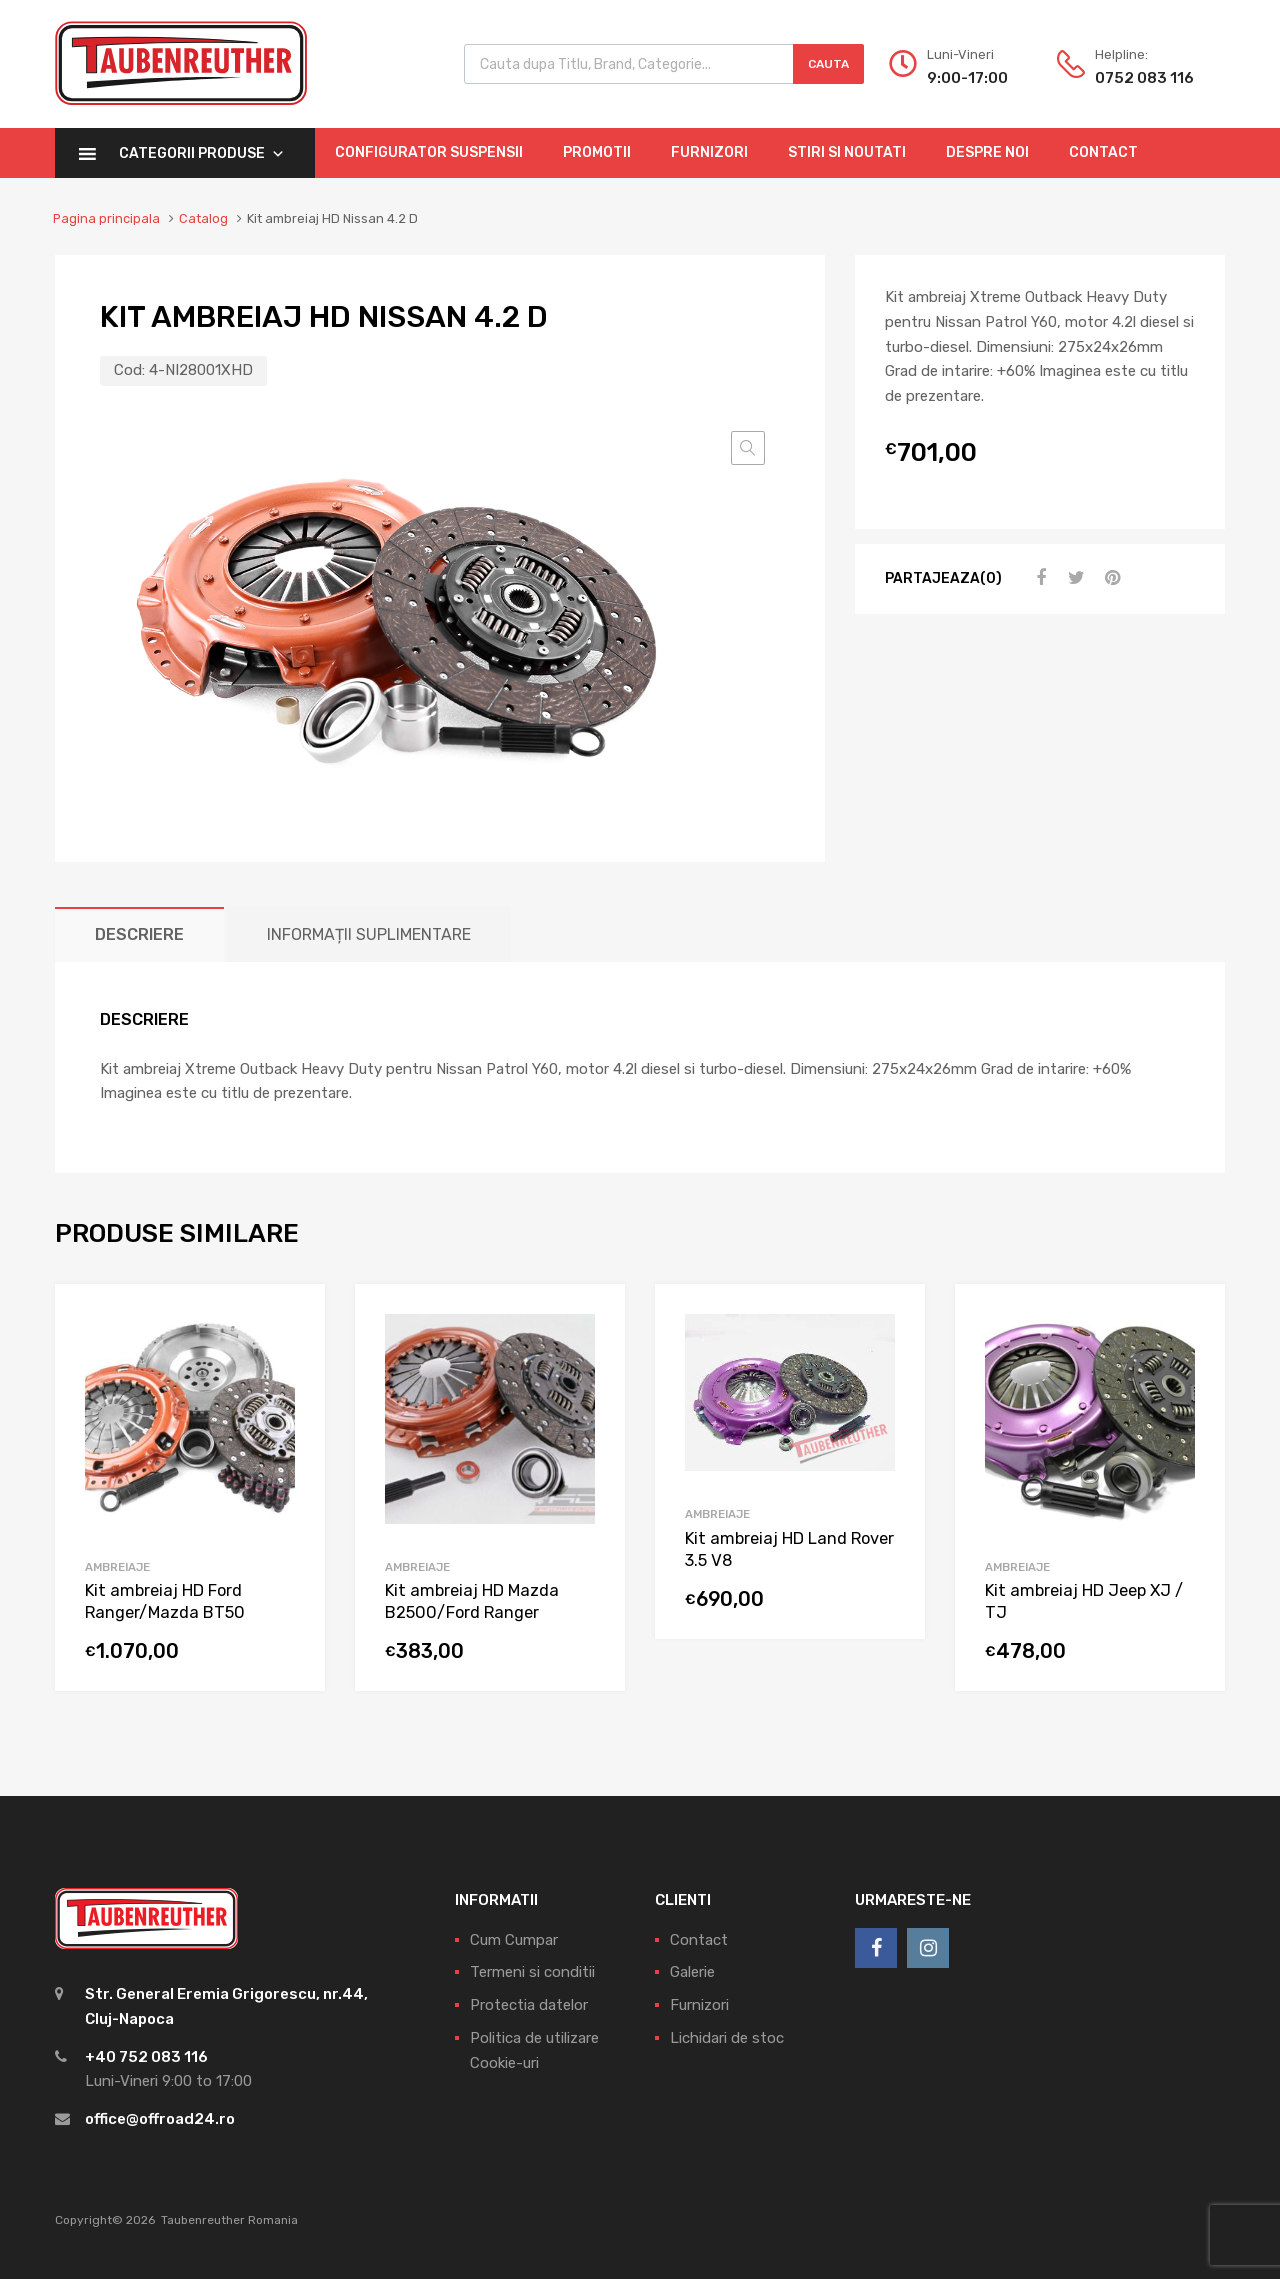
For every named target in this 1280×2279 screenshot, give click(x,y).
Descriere (139, 934)
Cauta (828, 64)
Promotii (597, 152)
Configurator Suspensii (429, 152)
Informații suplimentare (369, 934)
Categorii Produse (202, 153)
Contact (1103, 152)
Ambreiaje (117, 1567)
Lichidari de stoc (727, 2038)
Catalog (203, 218)
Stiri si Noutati (847, 152)
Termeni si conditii (532, 1972)
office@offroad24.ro (160, 2119)
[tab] (139, 934)
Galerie (692, 1972)
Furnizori (709, 152)
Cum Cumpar (514, 1940)
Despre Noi (987, 152)
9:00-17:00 (967, 78)
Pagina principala (106, 218)
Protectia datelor (529, 2005)
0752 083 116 (1144, 78)
